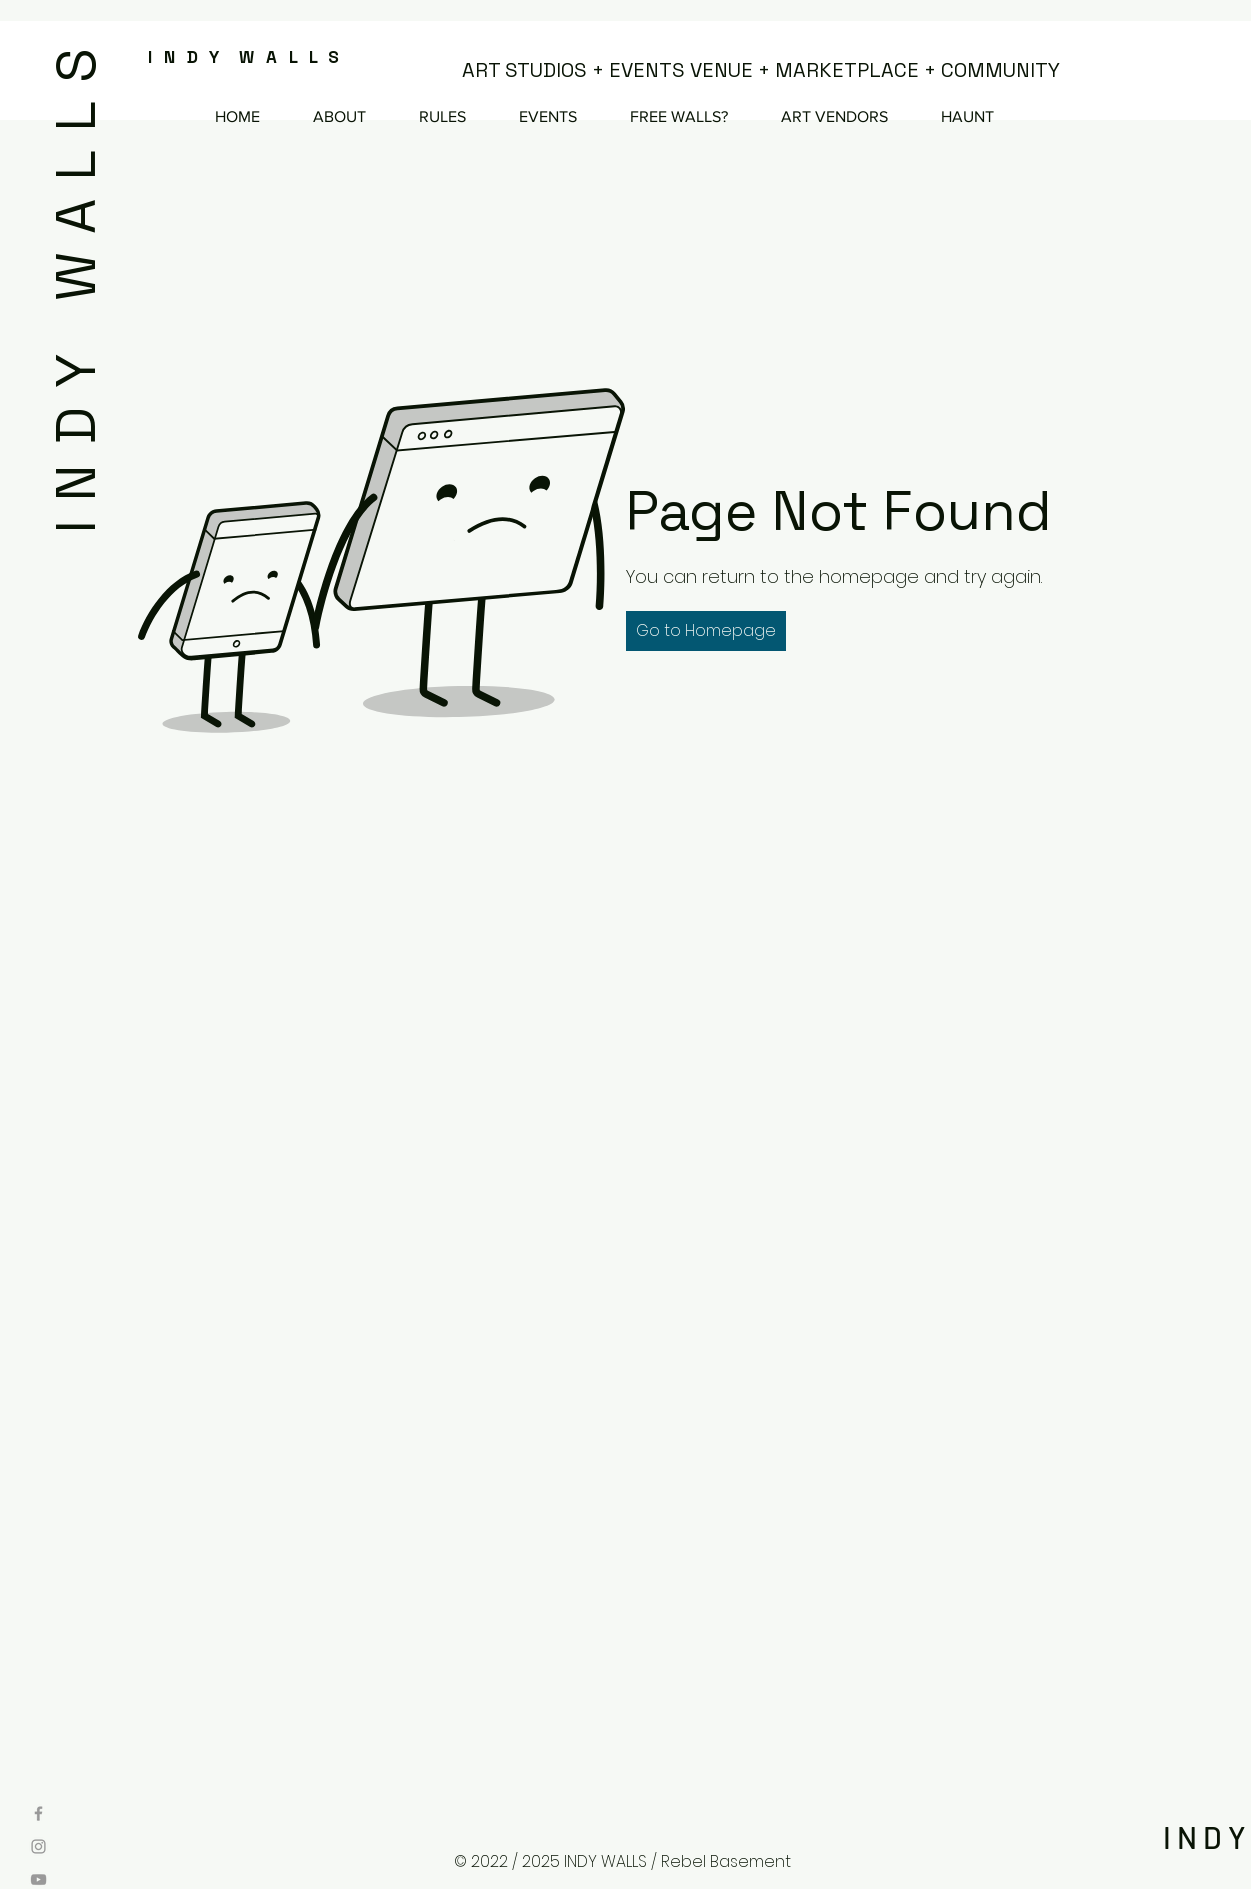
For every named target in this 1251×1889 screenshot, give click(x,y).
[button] (706, 631)
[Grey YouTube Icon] (38, 1879)
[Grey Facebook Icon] (38, 1813)
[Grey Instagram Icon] (38, 1846)
